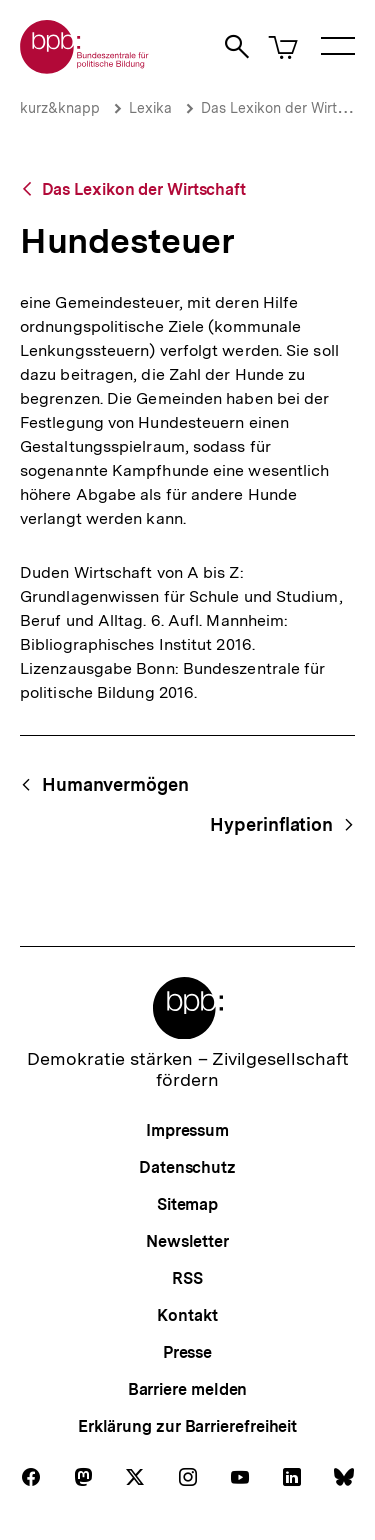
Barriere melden (188, 1389)
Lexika (150, 108)
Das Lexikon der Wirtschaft (144, 189)
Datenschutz (187, 1167)
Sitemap (187, 1204)
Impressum (187, 1130)
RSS (187, 1278)
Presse (187, 1352)
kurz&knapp (60, 108)
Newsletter (187, 1241)
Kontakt (187, 1315)
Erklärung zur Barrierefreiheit (187, 1426)
